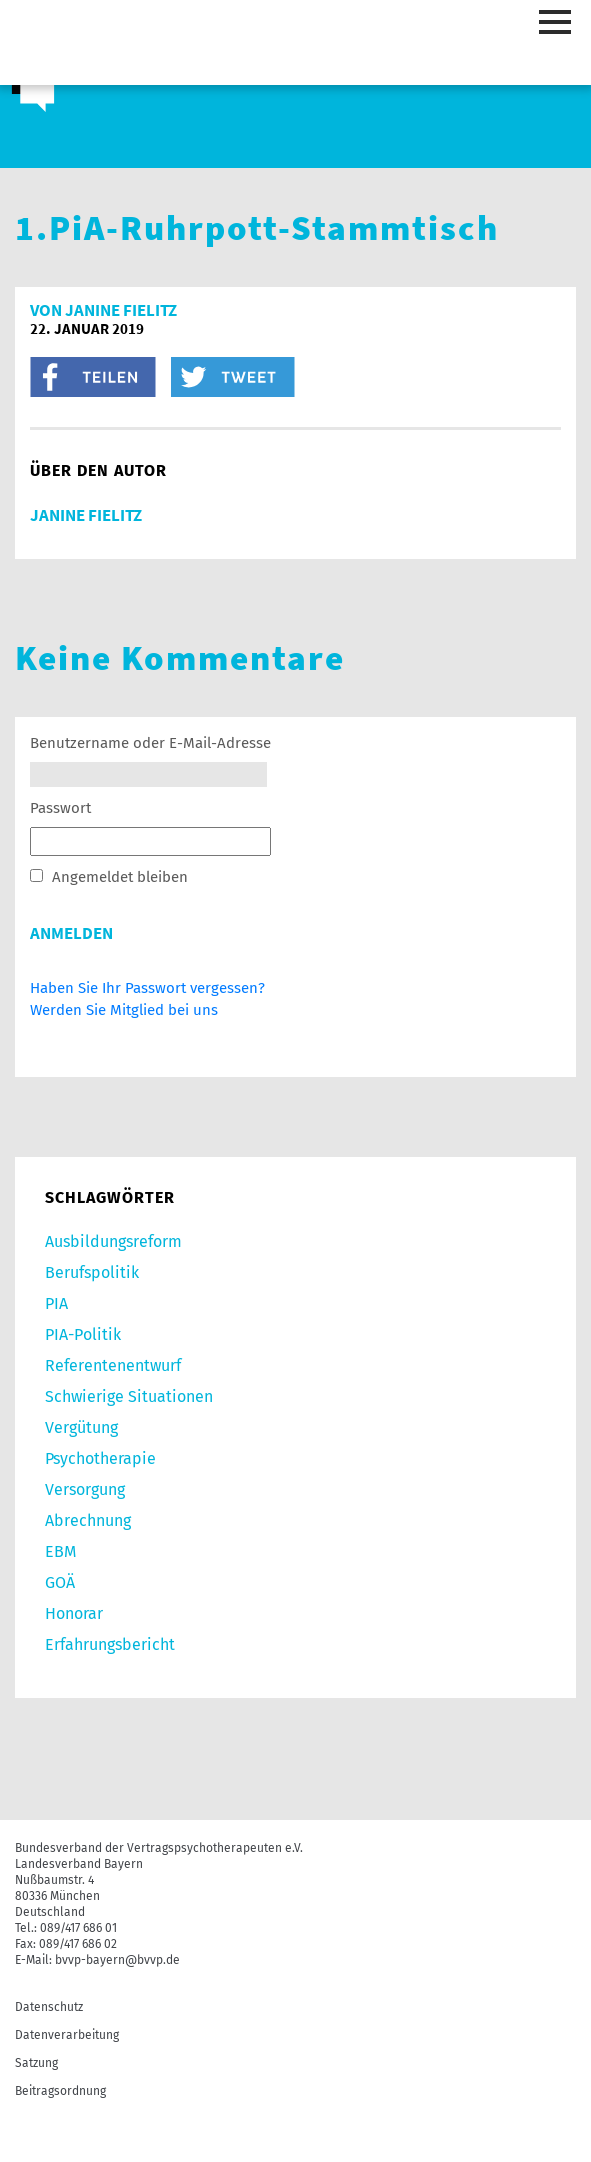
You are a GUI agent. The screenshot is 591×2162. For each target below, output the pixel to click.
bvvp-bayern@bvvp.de (117, 1960)
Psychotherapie (100, 1458)
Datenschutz (49, 2007)
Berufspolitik (92, 1272)
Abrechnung (88, 1520)
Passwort (60, 808)
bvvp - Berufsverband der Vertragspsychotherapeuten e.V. (101, 47)
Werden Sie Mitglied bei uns (124, 1010)
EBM (60, 1551)
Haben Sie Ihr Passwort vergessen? (147, 988)
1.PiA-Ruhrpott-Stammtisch (257, 228)
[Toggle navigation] (559, 23)
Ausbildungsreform (113, 1241)
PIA (56, 1303)
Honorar (74, 1613)
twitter (234, 377)
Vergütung (81, 1427)
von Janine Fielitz (103, 310)
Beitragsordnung (60, 2091)
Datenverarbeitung (67, 2035)
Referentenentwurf (113, 1365)
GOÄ (60, 1582)
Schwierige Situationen (129, 1396)
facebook (93, 377)
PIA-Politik (83, 1334)
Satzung (36, 2063)
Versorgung (85, 1489)
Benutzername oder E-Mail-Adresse (150, 743)
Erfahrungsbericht (110, 1644)
